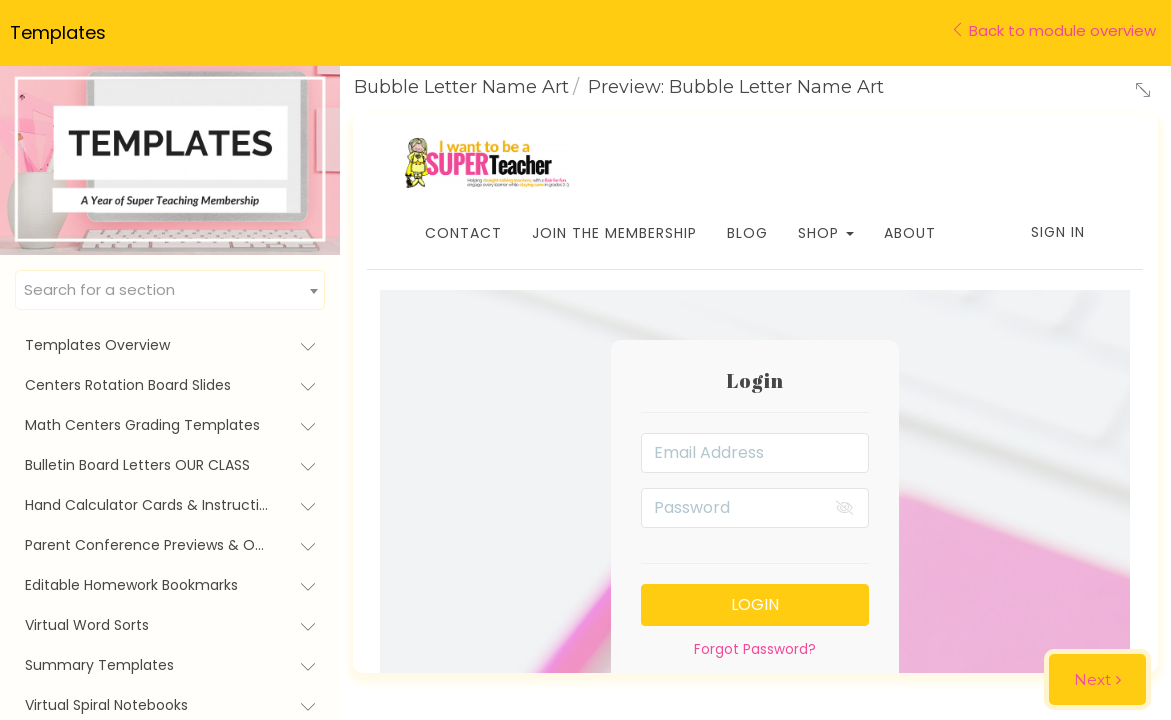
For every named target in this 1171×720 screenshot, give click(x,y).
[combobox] (170, 290)
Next (1092, 679)
